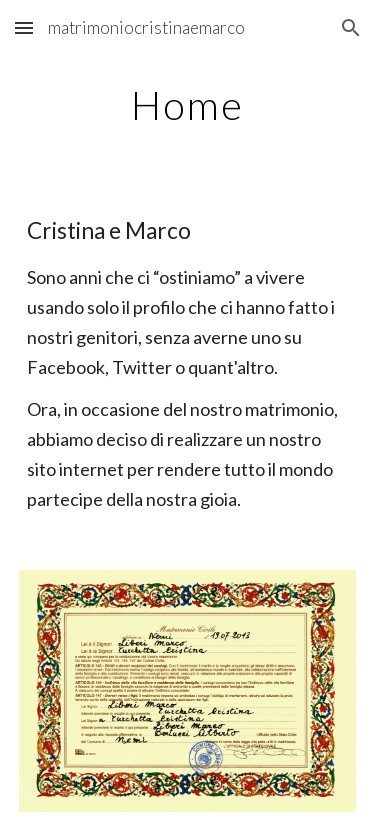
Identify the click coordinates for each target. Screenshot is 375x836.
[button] (24, 27)
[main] (188, 105)
